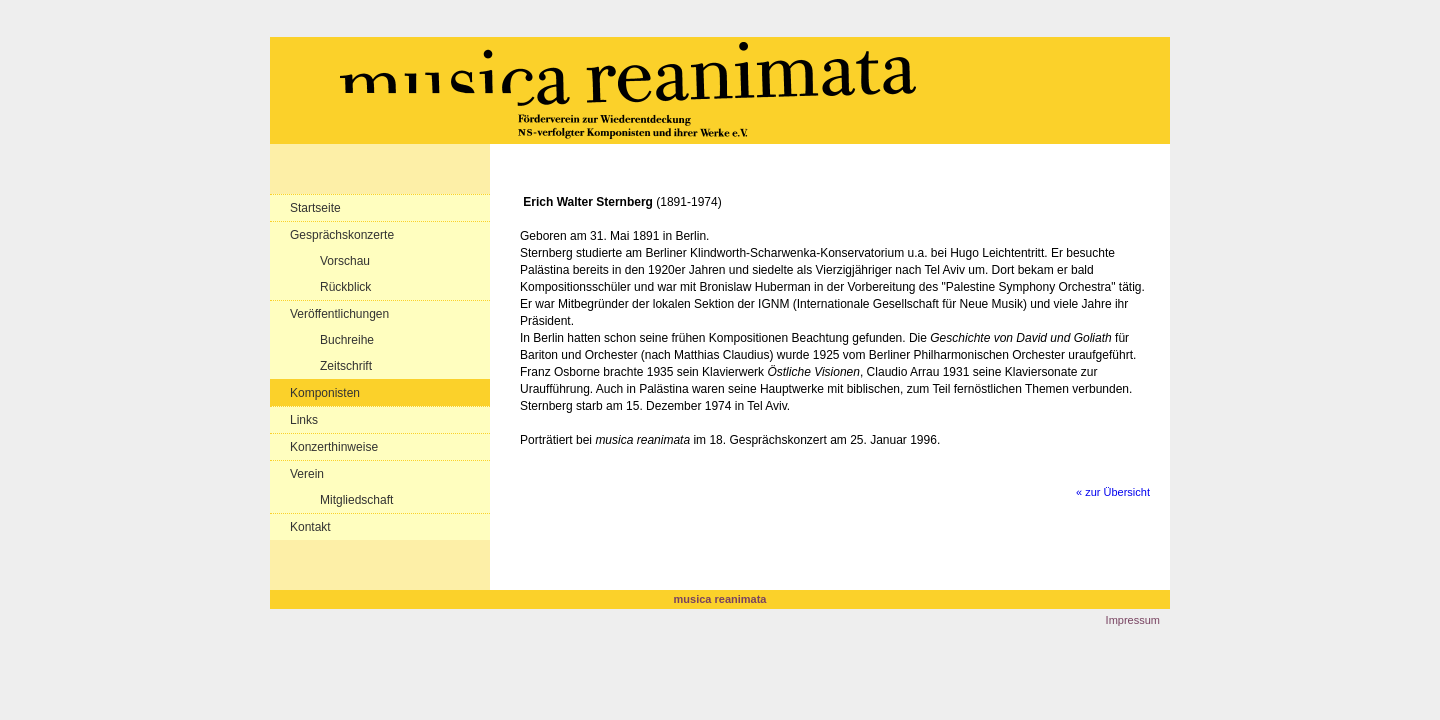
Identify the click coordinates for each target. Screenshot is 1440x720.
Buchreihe (347, 340)
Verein (307, 474)
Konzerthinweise (334, 447)
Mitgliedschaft (356, 500)
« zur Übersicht (1113, 492)
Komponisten (325, 393)
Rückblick (345, 287)
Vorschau (345, 261)
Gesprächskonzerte (342, 235)
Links (304, 420)
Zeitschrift (346, 366)
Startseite (315, 208)
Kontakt (310, 527)
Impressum (1133, 620)
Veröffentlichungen (339, 314)
